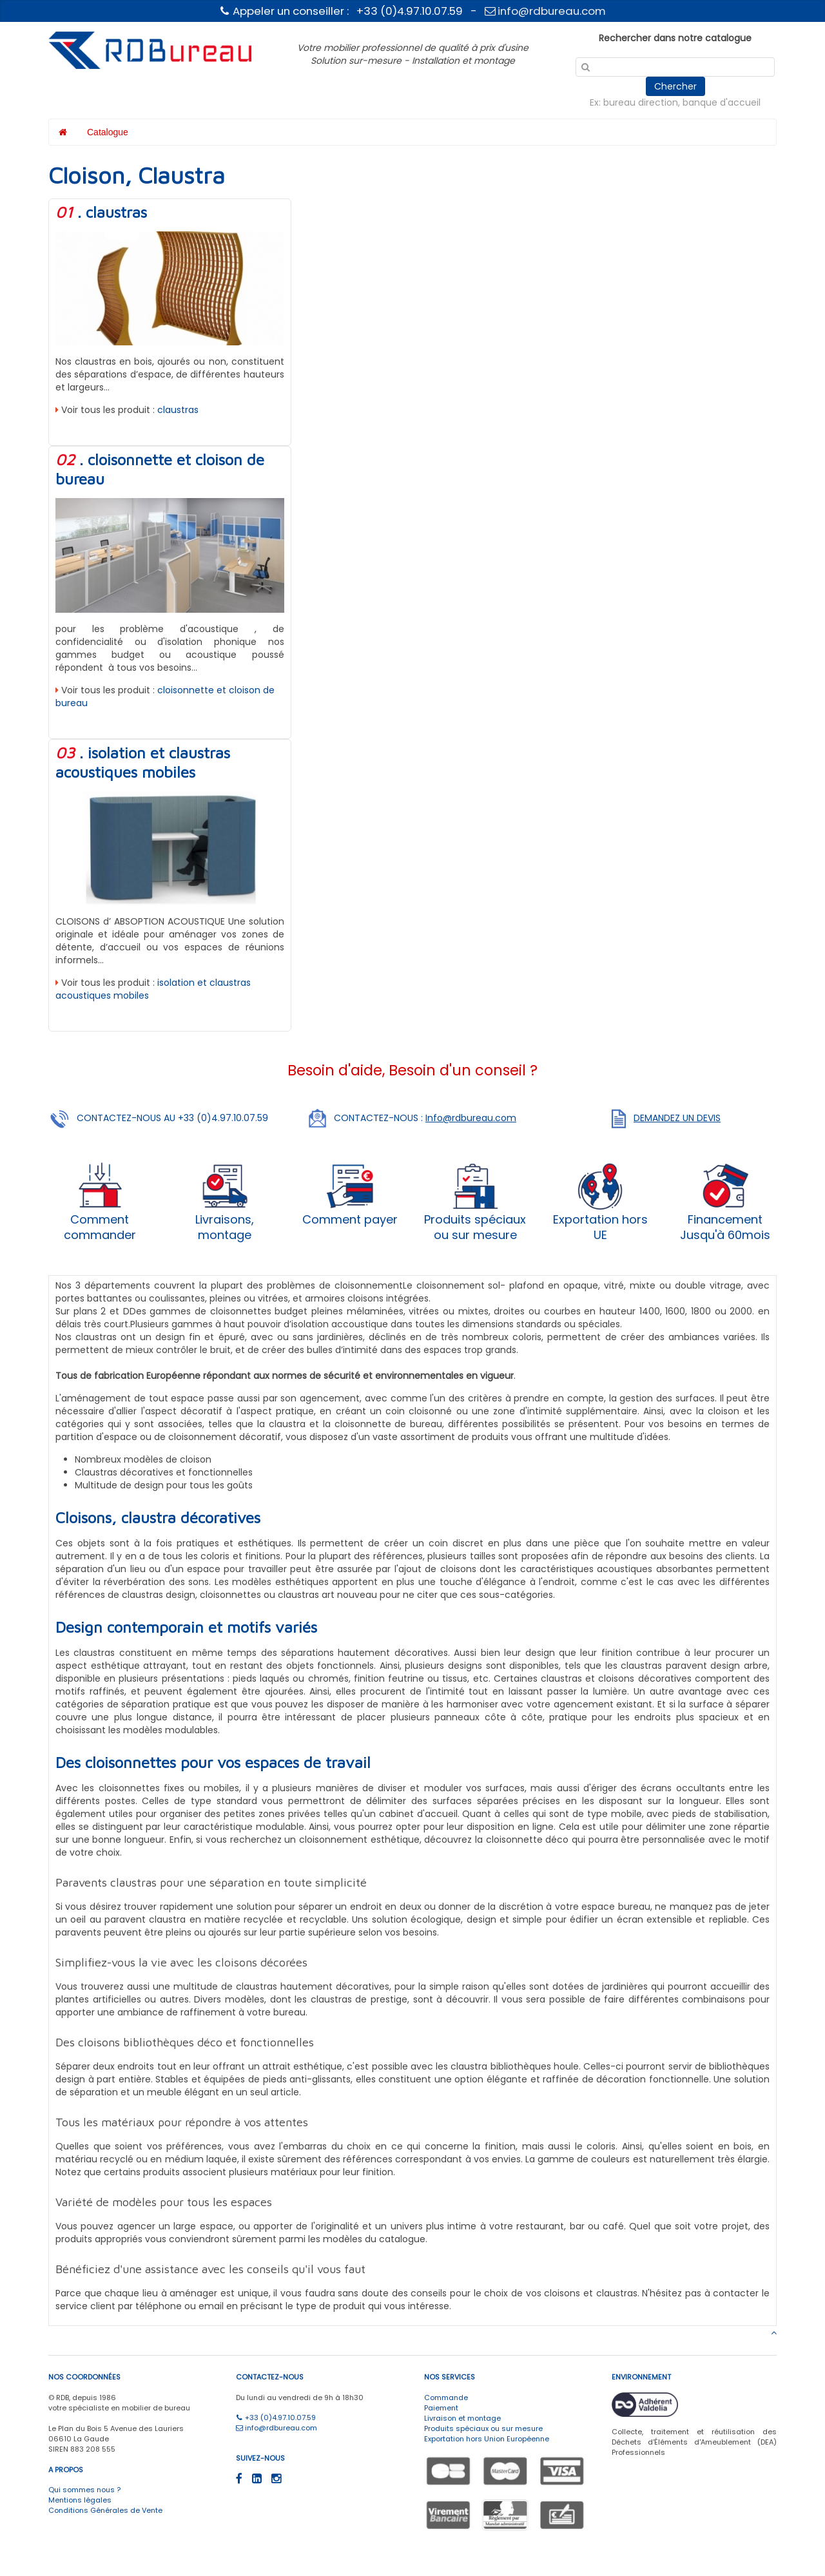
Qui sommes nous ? (84, 2490)
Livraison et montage (462, 2418)
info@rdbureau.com (546, 11)
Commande (446, 2397)
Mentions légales (80, 2500)
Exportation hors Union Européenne (486, 2439)
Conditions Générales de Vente (105, 2510)
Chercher (675, 86)
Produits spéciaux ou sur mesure (483, 2428)
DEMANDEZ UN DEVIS (677, 1117)
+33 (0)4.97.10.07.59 (276, 2417)
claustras (178, 409)
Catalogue (107, 132)
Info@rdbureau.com (470, 1117)
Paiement (441, 2408)
